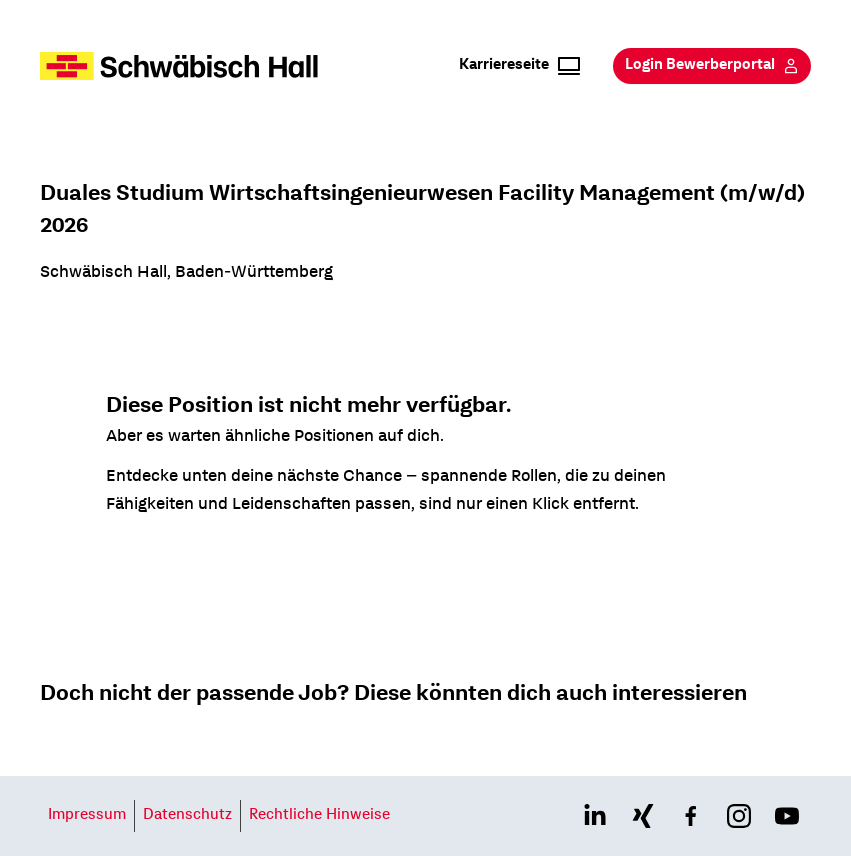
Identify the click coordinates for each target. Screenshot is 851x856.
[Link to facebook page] (691, 816)
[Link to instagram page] (739, 816)
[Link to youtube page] (787, 816)
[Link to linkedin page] (595, 816)
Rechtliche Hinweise (319, 816)
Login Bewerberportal (712, 66)
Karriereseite (520, 66)
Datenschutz (187, 816)
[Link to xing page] (643, 816)
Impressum (87, 816)
